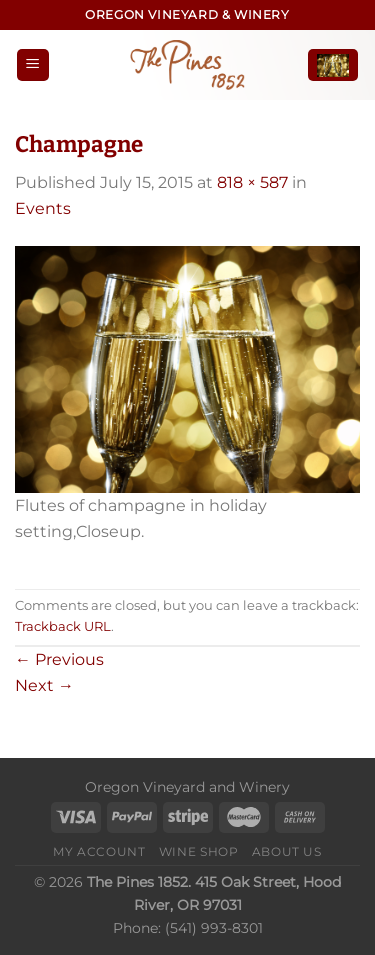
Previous (59, 659)
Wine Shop (199, 851)
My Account (99, 851)
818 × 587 (252, 182)
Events (43, 208)
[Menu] (33, 65)
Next (44, 685)
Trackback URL (63, 626)
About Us (287, 851)
